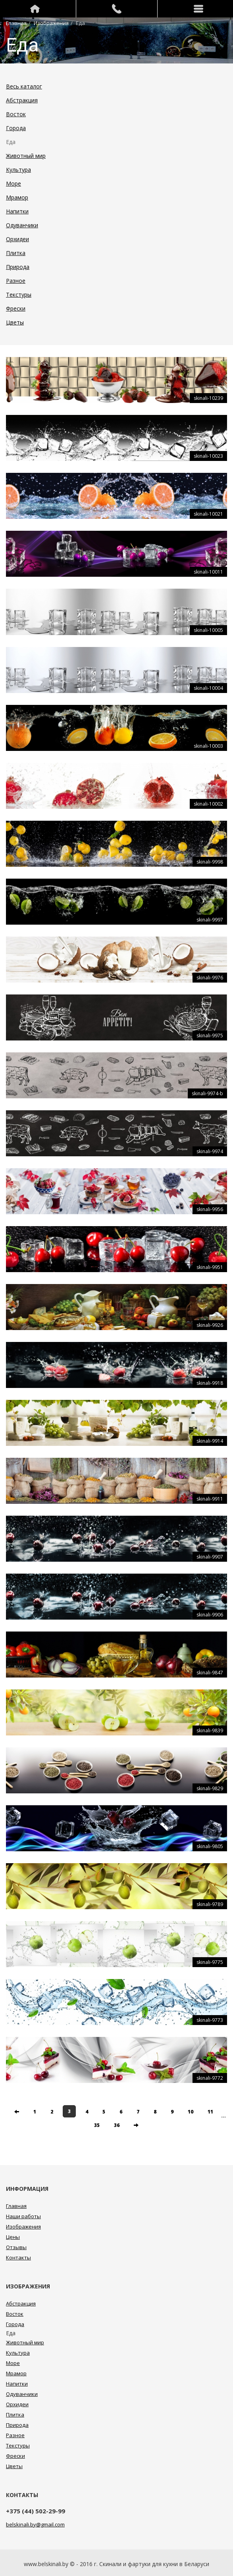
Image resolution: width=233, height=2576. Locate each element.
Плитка (15, 253)
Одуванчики (22, 225)
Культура (18, 169)
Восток (16, 114)
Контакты (18, 2257)
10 (190, 2111)
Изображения (51, 23)
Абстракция (22, 100)
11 (210, 2111)
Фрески (15, 308)
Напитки (17, 211)
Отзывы (16, 2247)
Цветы (15, 322)
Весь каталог (24, 86)
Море (13, 183)
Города (16, 128)
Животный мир (26, 155)
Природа (17, 267)
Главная (16, 23)
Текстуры (18, 294)
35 (97, 2125)
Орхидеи (17, 239)
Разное (15, 280)
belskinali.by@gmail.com (35, 2524)
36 (116, 2125)
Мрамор (17, 197)
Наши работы (23, 2216)
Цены (13, 2236)
